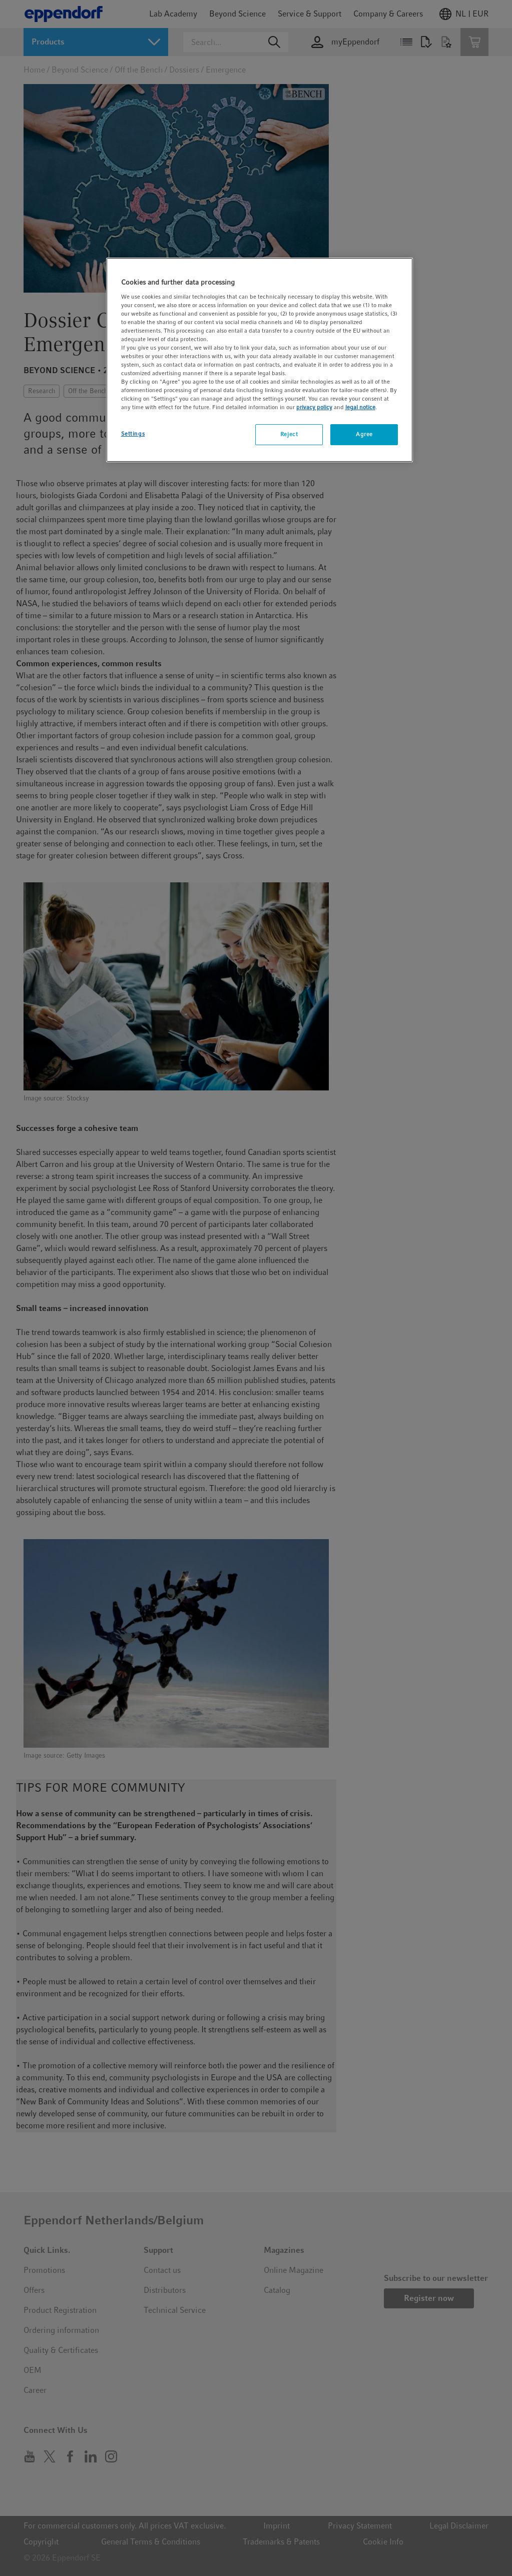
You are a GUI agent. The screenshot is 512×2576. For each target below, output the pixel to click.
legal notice (360, 407)
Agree (364, 434)
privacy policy (314, 407)
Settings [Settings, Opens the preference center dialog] (133, 433)
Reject (289, 434)
